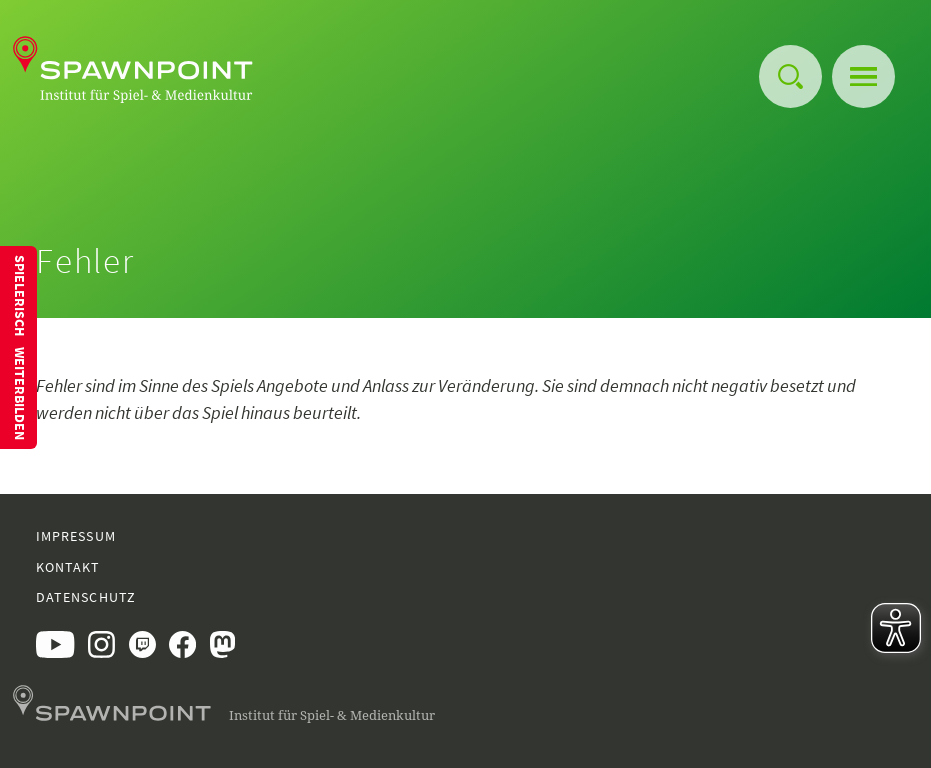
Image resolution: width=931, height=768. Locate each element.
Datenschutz (86, 597)
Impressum (76, 536)
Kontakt (68, 567)
